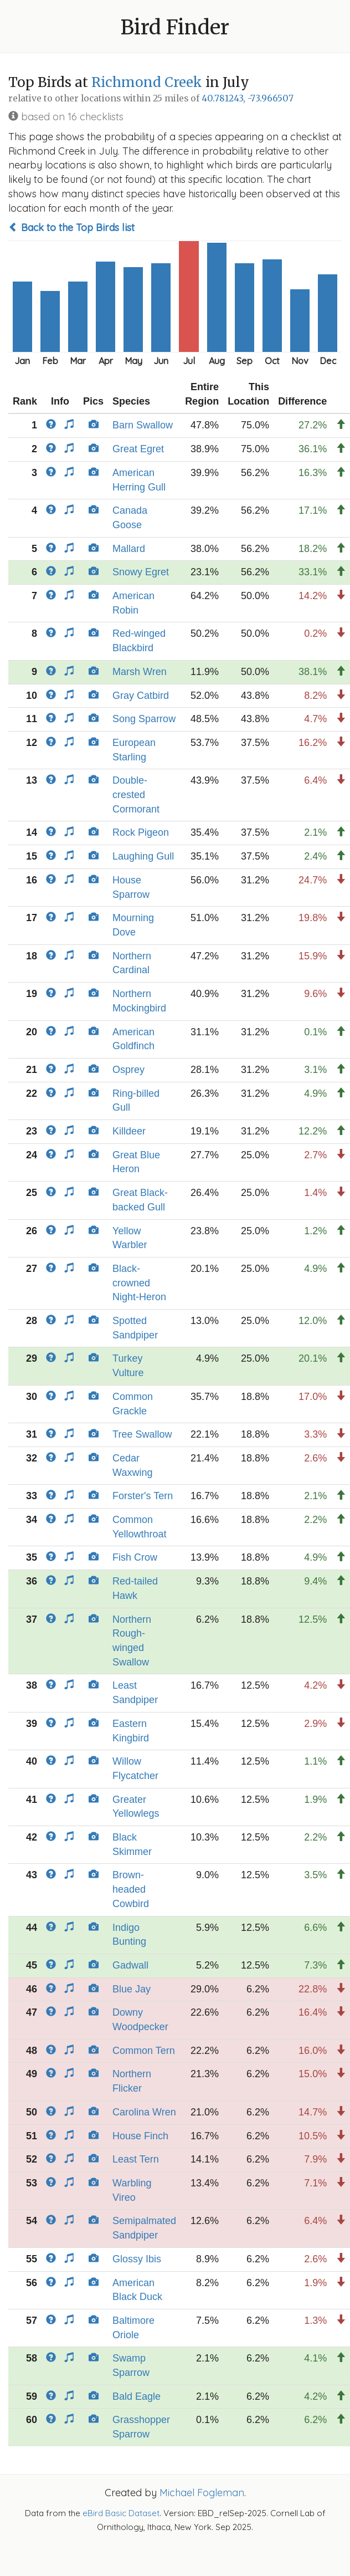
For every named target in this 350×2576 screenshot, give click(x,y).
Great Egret (138, 448)
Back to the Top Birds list (71, 227)
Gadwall (130, 1965)
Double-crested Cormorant (135, 794)
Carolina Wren (144, 2112)
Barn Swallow (142, 425)
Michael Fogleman (201, 2492)
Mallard (128, 548)
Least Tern (135, 2159)
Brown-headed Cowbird (130, 1889)
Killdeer (129, 1131)
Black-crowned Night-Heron (139, 1282)
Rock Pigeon (140, 832)
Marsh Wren (139, 671)
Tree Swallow (142, 1434)
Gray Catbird (140, 695)
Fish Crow (134, 1557)
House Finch (140, 2135)
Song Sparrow (144, 718)
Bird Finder (175, 27)
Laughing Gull (143, 856)
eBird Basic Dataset (121, 2513)
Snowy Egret (140, 571)
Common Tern (143, 2050)
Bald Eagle (136, 2396)
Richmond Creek (148, 82)
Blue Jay (131, 1989)
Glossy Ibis (136, 2259)
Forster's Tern (142, 1495)
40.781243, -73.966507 (248, 98)
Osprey (128, 1069)
